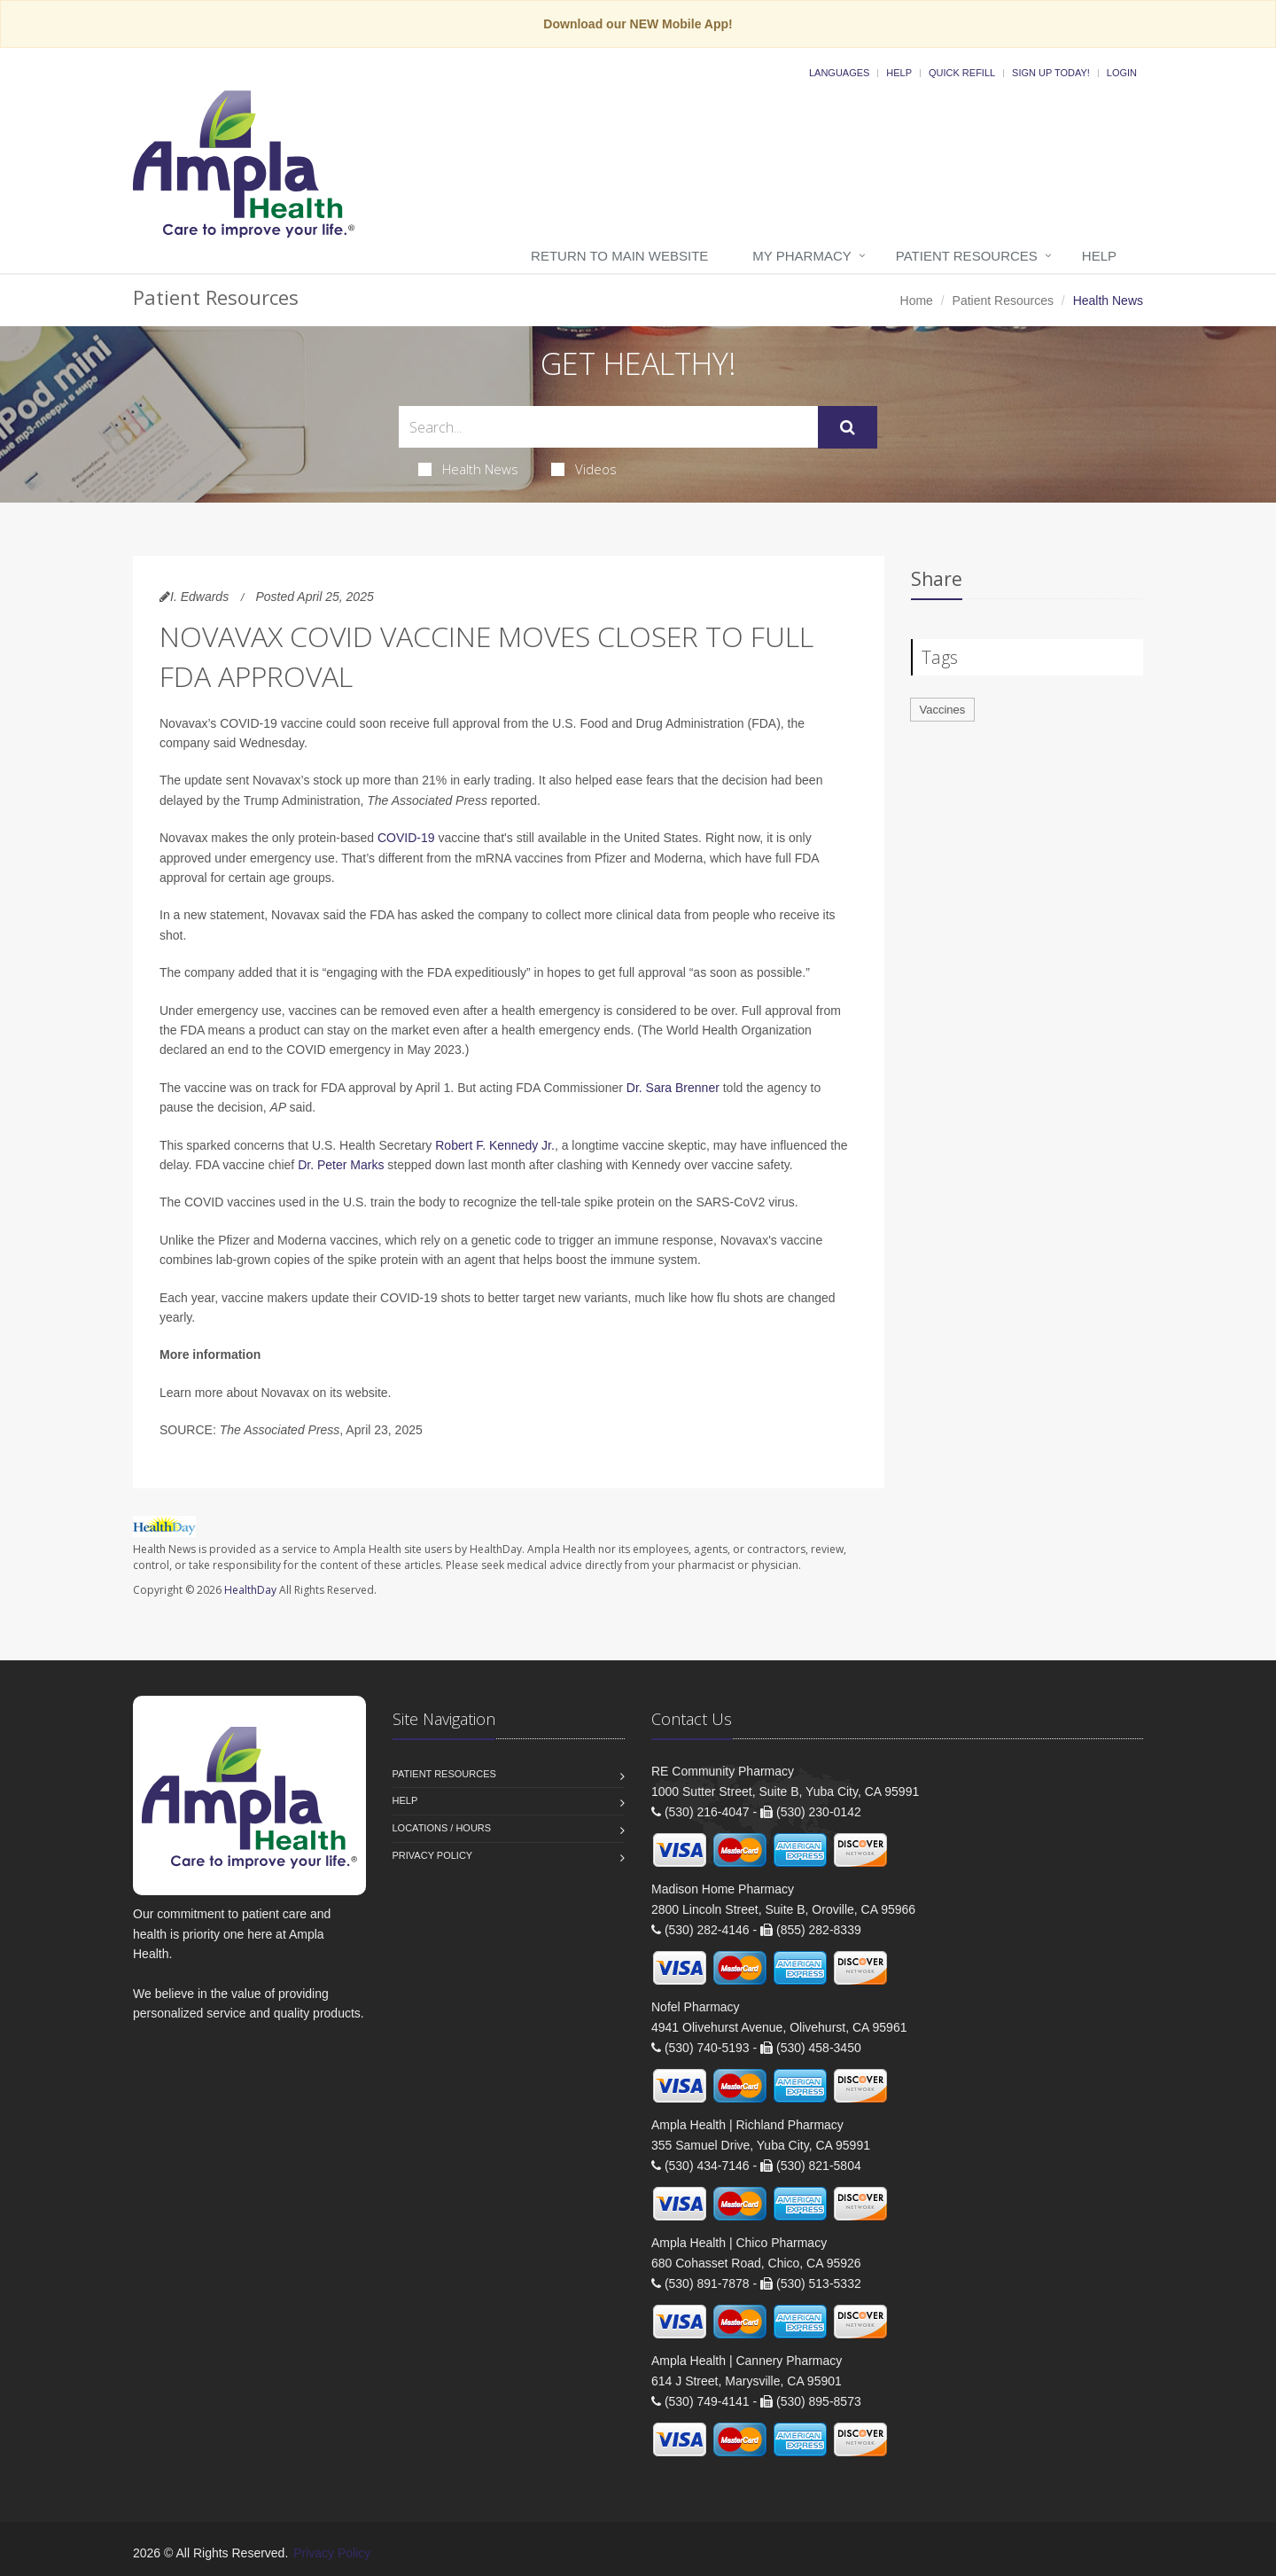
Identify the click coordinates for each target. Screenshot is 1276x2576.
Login (1122, 72)
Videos (584, 469)
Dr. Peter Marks (341, 1165)
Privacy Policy (433, 1855)
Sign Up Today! (1051, 72)
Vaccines (943, 709)
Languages (839, 72)
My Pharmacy (801, 255)
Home (916, 300)
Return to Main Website (619, 255)
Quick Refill (962, 72)
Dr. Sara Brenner (673, 1088)
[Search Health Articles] (608, 427)
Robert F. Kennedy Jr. (495, 1145)
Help (899, 72)
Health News (468, 469)
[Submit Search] (847, 427)
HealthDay (250, 1589)
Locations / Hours (442, 1828)
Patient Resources (967, 255)
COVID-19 (406, 838)
